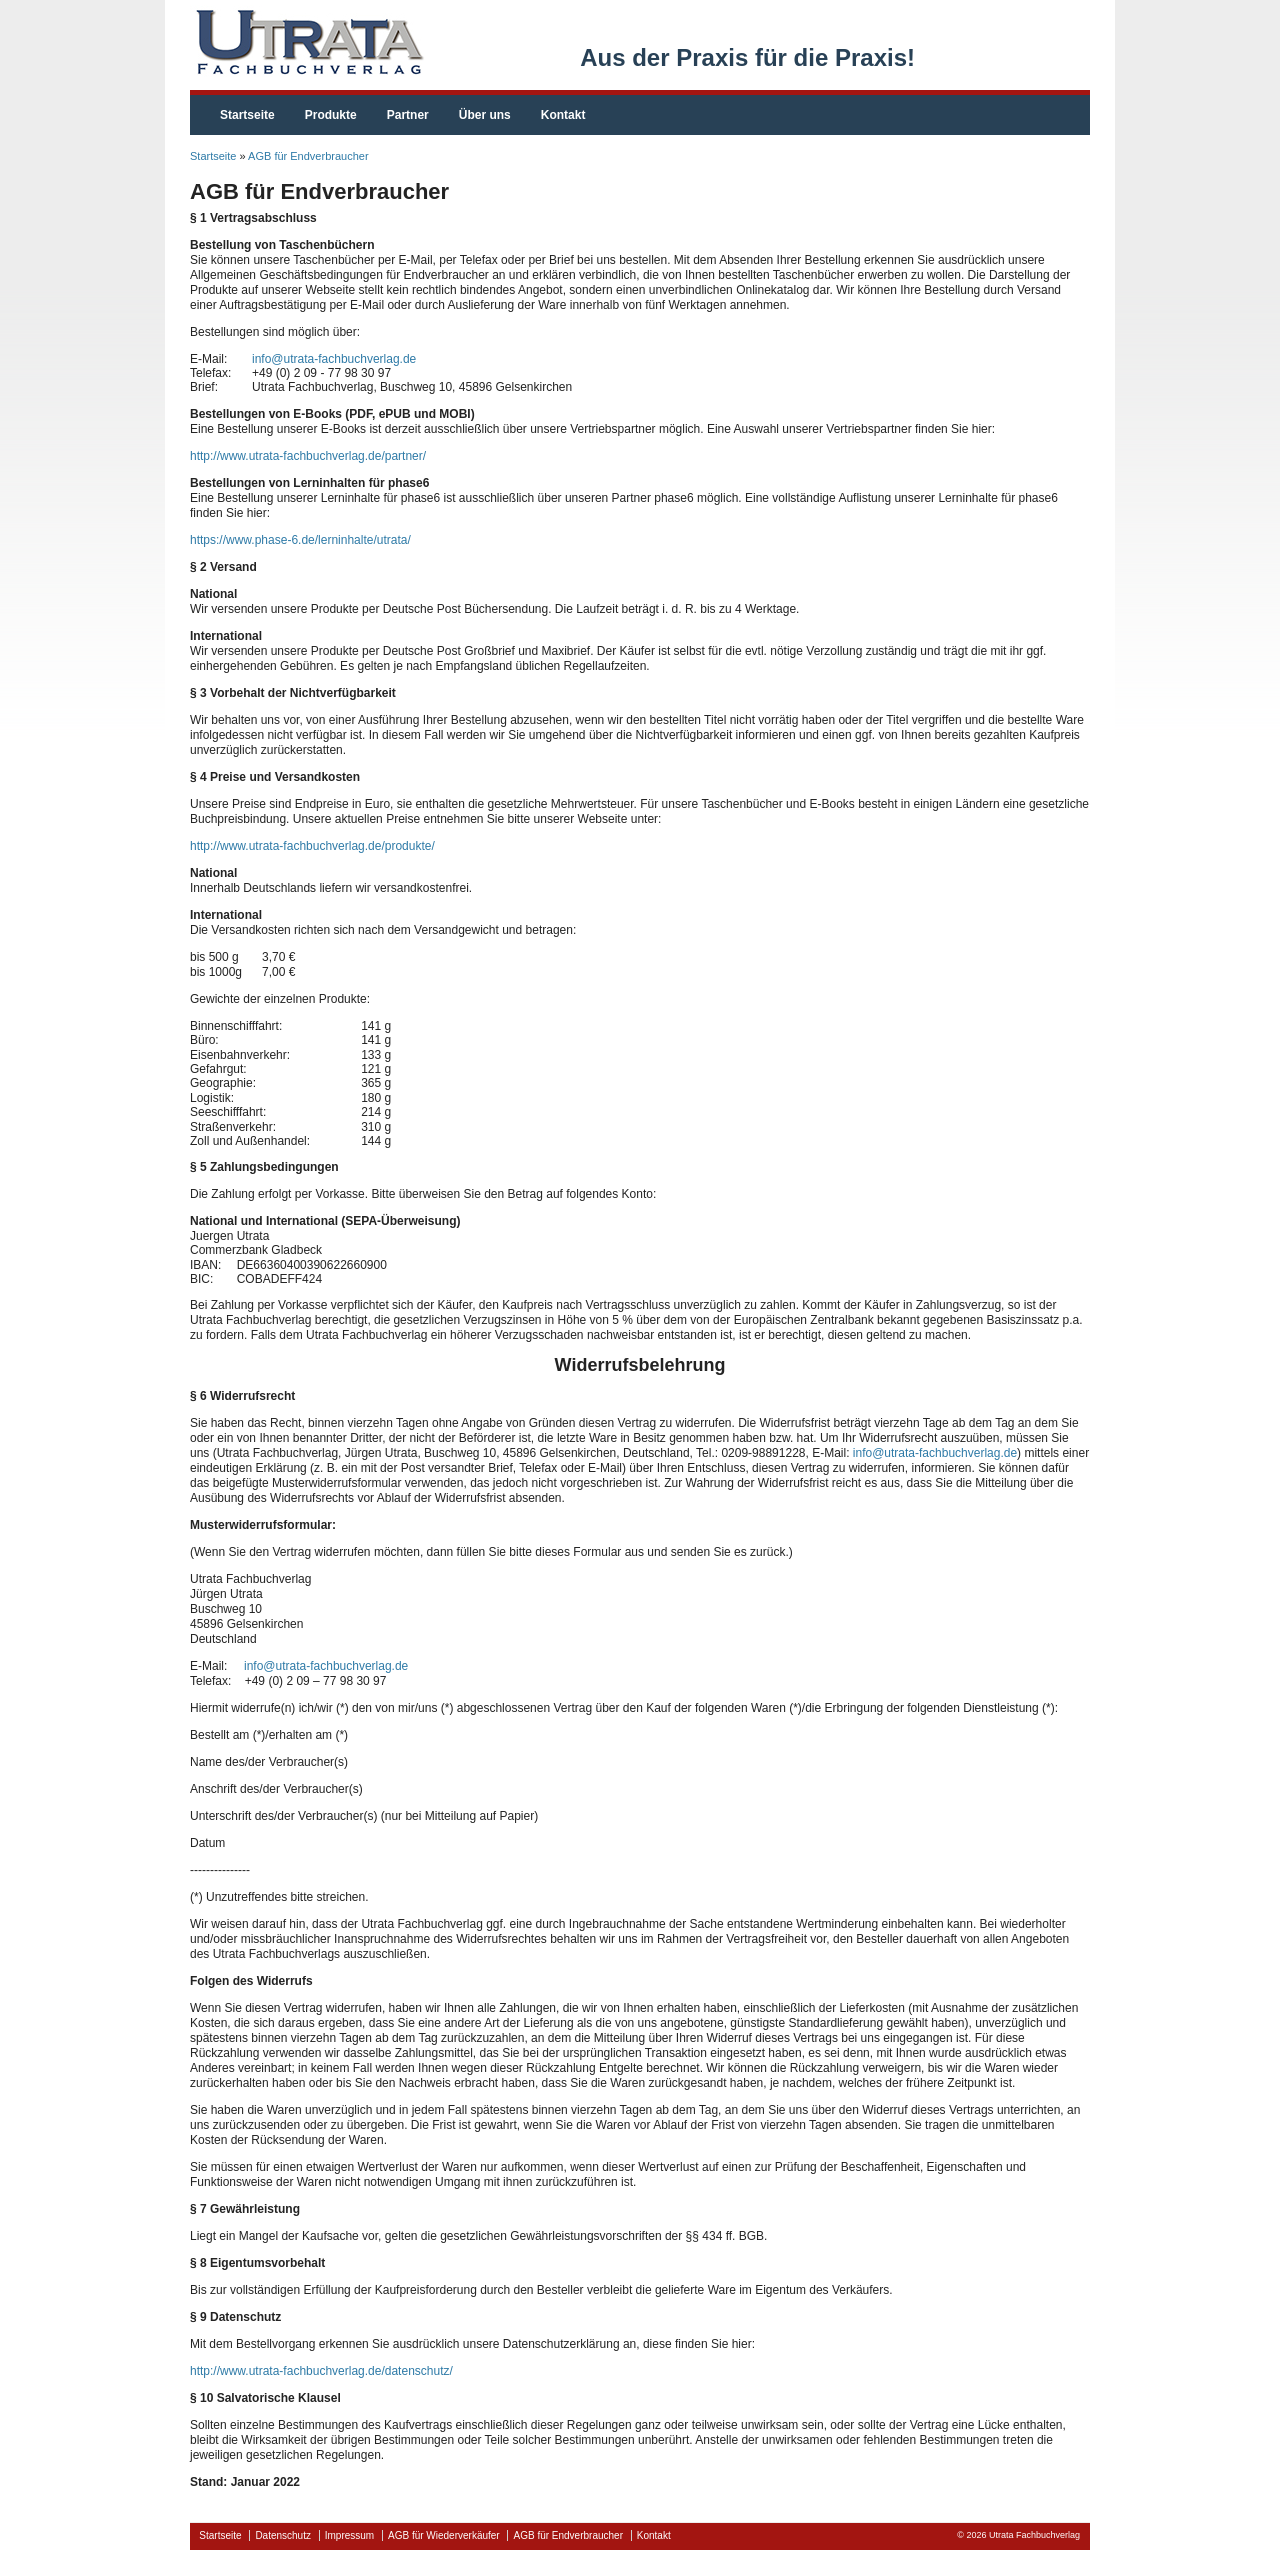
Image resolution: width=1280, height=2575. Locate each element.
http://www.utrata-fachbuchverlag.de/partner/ (308, 456)
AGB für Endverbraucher (308, 156)
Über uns (485, 115)
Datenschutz (283, 2535)
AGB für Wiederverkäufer (444, 2535)
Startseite (247, 115)
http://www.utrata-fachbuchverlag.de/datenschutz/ (321, 2371)
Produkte (331, 115)
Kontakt (563, 115)
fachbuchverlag (307, 42)
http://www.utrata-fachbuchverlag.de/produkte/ (312, 846)
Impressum (349, 2535)
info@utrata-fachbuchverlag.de (334, 359)
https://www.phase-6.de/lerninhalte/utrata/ (300, 540)
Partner (408, 115)
